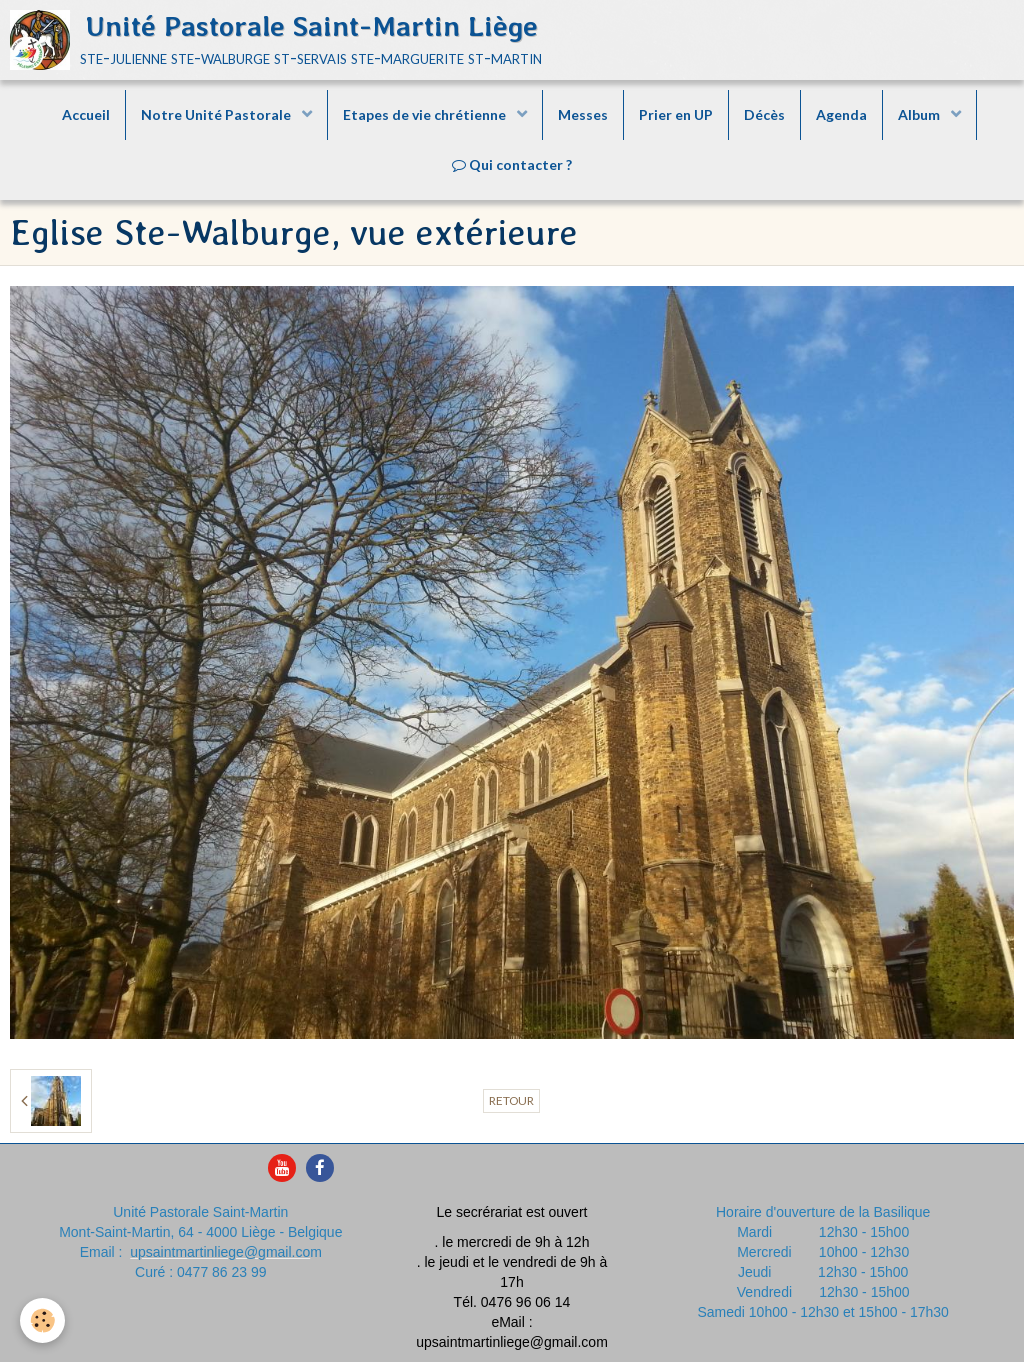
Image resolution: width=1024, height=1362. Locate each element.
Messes (583, 114)
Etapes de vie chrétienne (426, 114)
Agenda (841, 114)
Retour (511, 1100)
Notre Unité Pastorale (217, 114)
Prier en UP (676, 114)
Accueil (86, 114)
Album (920, 114)
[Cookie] (42, 1320)
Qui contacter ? (512, 164)
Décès (764, 114)
